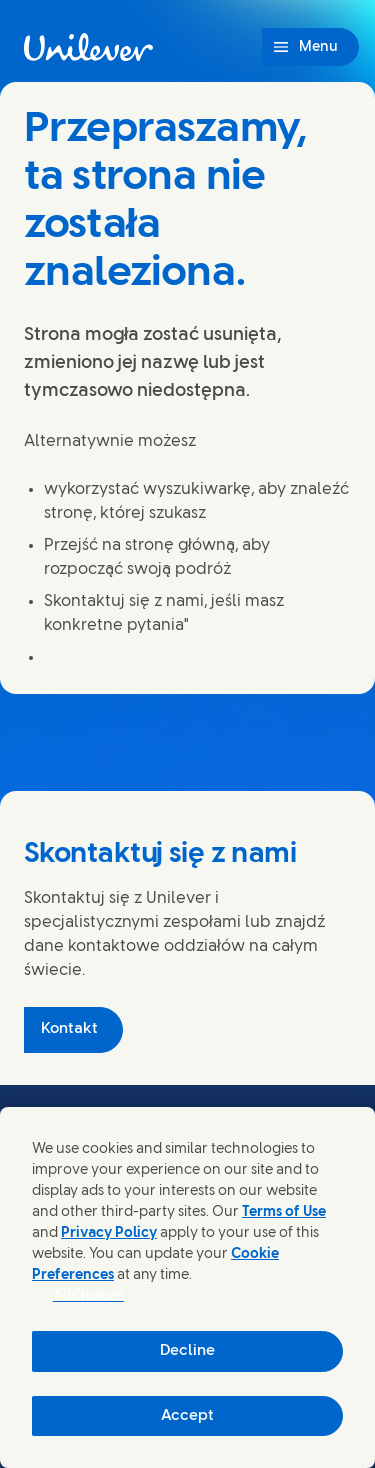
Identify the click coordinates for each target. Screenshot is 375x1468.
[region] (187, 1287)
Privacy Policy (109, 1233)
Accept (187, 1416)
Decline (187, 1351)
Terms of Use (284, 1212)
